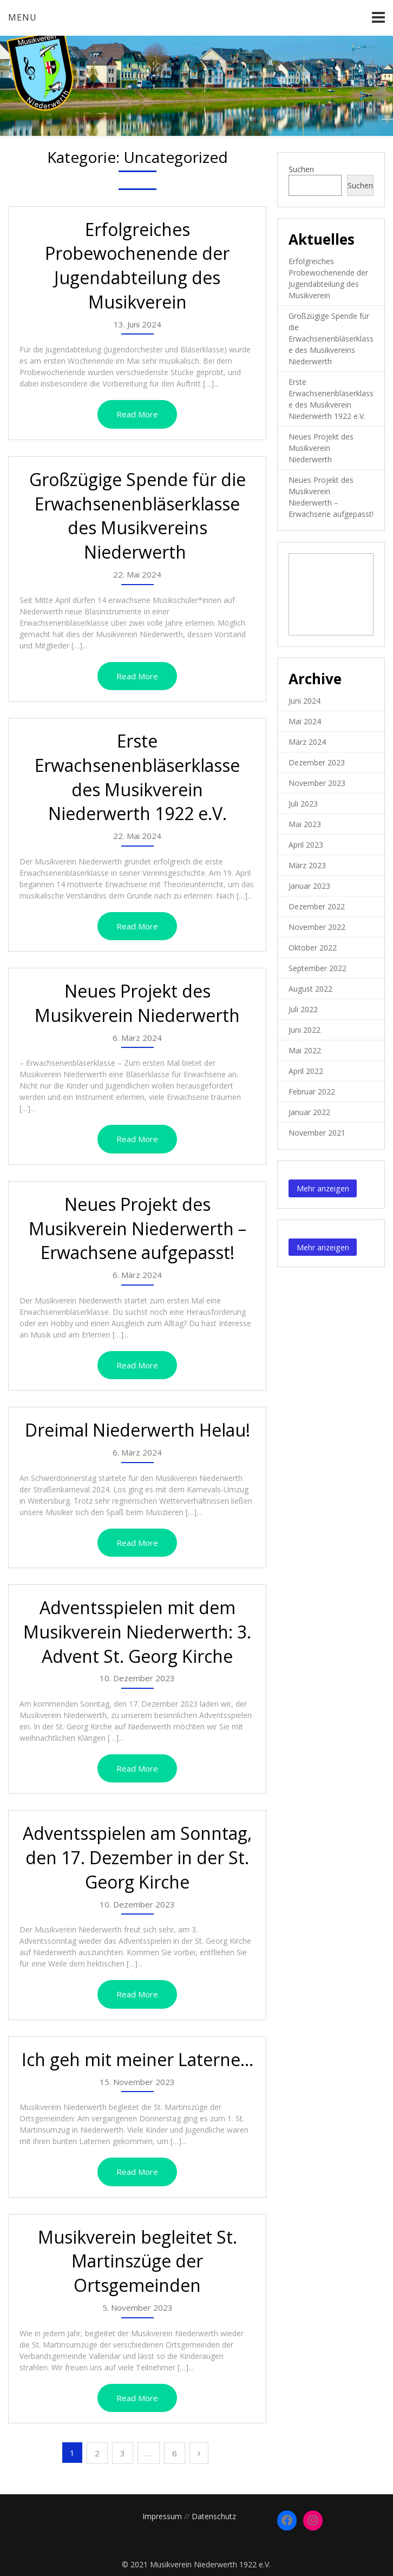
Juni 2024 (304, 701)
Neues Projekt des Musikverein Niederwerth (137, 1003)
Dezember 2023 (317, 762)
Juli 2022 (303, 1009)
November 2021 (317, 1133)
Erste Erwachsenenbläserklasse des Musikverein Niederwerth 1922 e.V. (137, 777)
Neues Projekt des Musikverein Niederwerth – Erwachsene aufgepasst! (137, 1228)
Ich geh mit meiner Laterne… (137, 2059)
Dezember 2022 (317, 906)
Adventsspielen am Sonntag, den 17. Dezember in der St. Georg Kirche (137, 1857)
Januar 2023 (309, 886)
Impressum (162, 2516)
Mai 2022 (305, 1050)
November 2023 (317, 783)
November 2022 (317, 927)
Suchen (301, 169)
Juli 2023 (303, 803)
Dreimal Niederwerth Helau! (137, 1429)
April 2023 (306, 845)
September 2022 (317, 968)
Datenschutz (214, 2516)
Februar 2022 (312, 1091)
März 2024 (307, 742)
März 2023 (307, 865)
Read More (137, 414)
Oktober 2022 (313, 947)
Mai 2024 (305, 721)
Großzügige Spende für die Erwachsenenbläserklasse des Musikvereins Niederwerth (137, 515)
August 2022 (310, 989)
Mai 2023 (305, 824)
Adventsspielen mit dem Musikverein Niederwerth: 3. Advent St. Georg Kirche (137, 1632)
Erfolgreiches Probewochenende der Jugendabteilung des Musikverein (137, 265)
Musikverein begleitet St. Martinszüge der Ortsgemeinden (137, 2261)
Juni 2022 (304, 1030)
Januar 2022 (309, 1112)
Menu (22, 17)
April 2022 (306, 1071)
